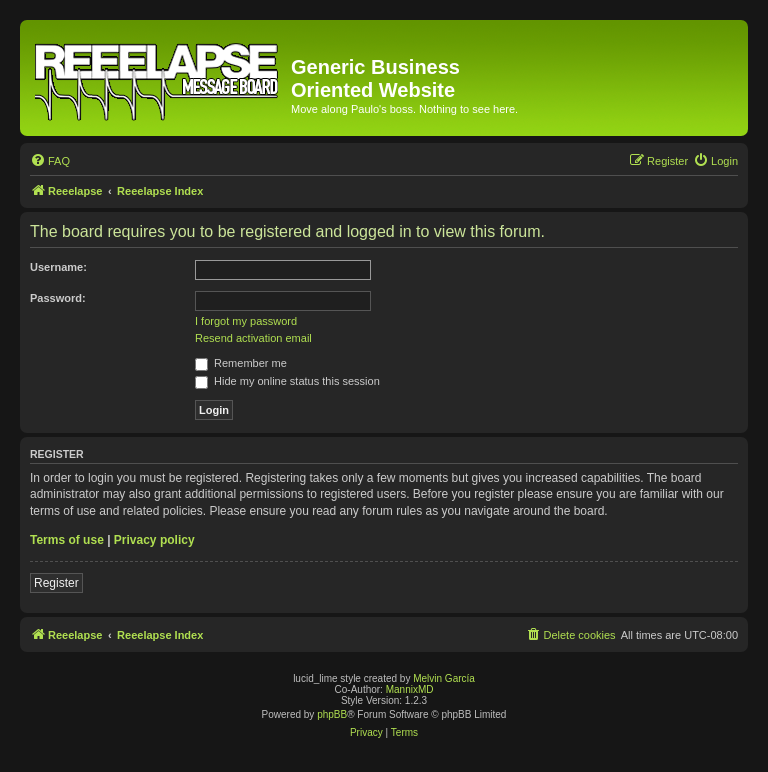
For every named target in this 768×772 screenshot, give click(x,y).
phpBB (332, 714)
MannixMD (410, 689)
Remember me (241, 363)
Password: (58, 298)
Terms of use (67, 540)
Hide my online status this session (287, 381)
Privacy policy (154, 540)
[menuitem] (50, 161)
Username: (58, 267)
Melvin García (444, 678)
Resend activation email (253, 338)
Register (56, 583)
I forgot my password (246, 321)
